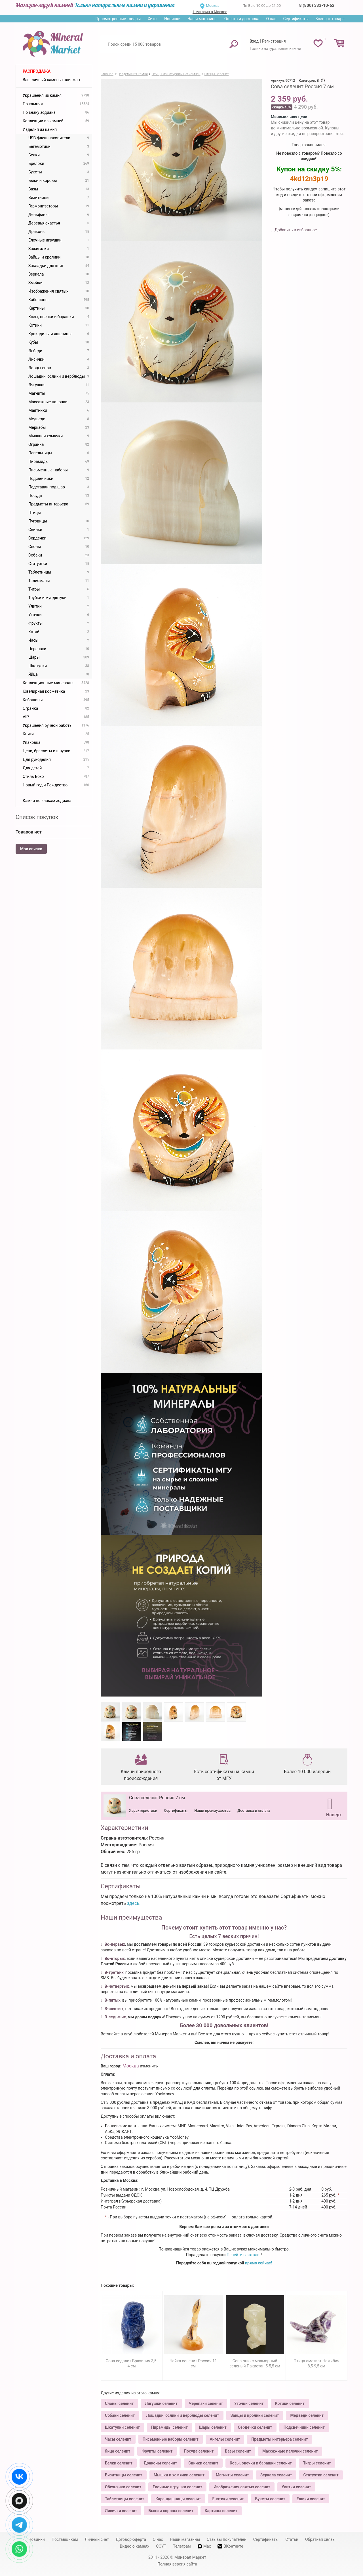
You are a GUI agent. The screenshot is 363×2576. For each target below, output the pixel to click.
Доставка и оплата (253, 1810)
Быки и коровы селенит (170, 2510)
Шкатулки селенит (122, 2427)
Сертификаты (296, 18)
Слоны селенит (119, 2403)
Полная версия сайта (177, 2564)
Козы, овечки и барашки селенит (261, 2463)
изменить (149, 2066)
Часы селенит (118, 2439)
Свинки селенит (203, 2463)
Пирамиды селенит (169, 2427)
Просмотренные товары (118, 18)
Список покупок (37, 817)
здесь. (134, 1903)
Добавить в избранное (295, 230)
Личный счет (97, 2539)
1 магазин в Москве (210, 12)
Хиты (152, 18)
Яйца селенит (117, 2451)
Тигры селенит (317, 2463)
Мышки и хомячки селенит (179, 2475)
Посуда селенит (199, 2451)
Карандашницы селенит (178, 2499)
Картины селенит (221, 2510)
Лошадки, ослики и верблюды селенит (182, 2415)
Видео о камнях (134, 2546)
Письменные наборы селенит (171, 2439)
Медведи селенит (306, 2415)
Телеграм (182, 2546)
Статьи (291, 2539)
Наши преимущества (212, 1810)
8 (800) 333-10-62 (316, 5)
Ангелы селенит (225, 2439)
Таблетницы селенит (124, 2499)
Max (204, 2546)
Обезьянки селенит (123, 2487)
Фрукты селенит (157, 2451)
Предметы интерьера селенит (279, 2439)
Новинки (172, 18)
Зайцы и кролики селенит (255, 2415)
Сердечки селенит (255, 2427)
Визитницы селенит (123, 2475)
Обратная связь (320, 2539)
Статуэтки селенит (320, 2475)
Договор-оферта (131, 2539)
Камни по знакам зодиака (47, 800)
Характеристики (143, 1810)
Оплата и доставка (241, 18)
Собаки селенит (120, 2415)
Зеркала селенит (276, 2475)
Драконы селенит (160, 2463)
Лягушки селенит (161, 2403)
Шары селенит (213, 2427)
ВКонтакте (230, 2546)
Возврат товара (330, 18)
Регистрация (274, 41)
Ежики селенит (311, 2499)
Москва (212, 5)
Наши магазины (202, 18)
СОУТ (161, 2546)
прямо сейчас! (258, 2263)
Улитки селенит (296, 2487)
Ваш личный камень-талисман (51, 79)
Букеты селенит (270, 2499)
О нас (271, 18)
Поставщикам (65, 2539)
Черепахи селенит (206, 2403)
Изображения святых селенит (242, 2487)
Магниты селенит (232, 2475)
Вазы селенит (238, 2451)
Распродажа (36, 71)
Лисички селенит (121, 2510)
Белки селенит (118, 2463)
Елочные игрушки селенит (177, 2487)
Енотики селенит (228, 2499)
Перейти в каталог (244, 2254)
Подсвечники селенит (304, 2427)
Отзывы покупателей (226, 2539)
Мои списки (31, 849)
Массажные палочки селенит (290, 2451)
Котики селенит (290, 2403)
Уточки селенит (249, 2403)
